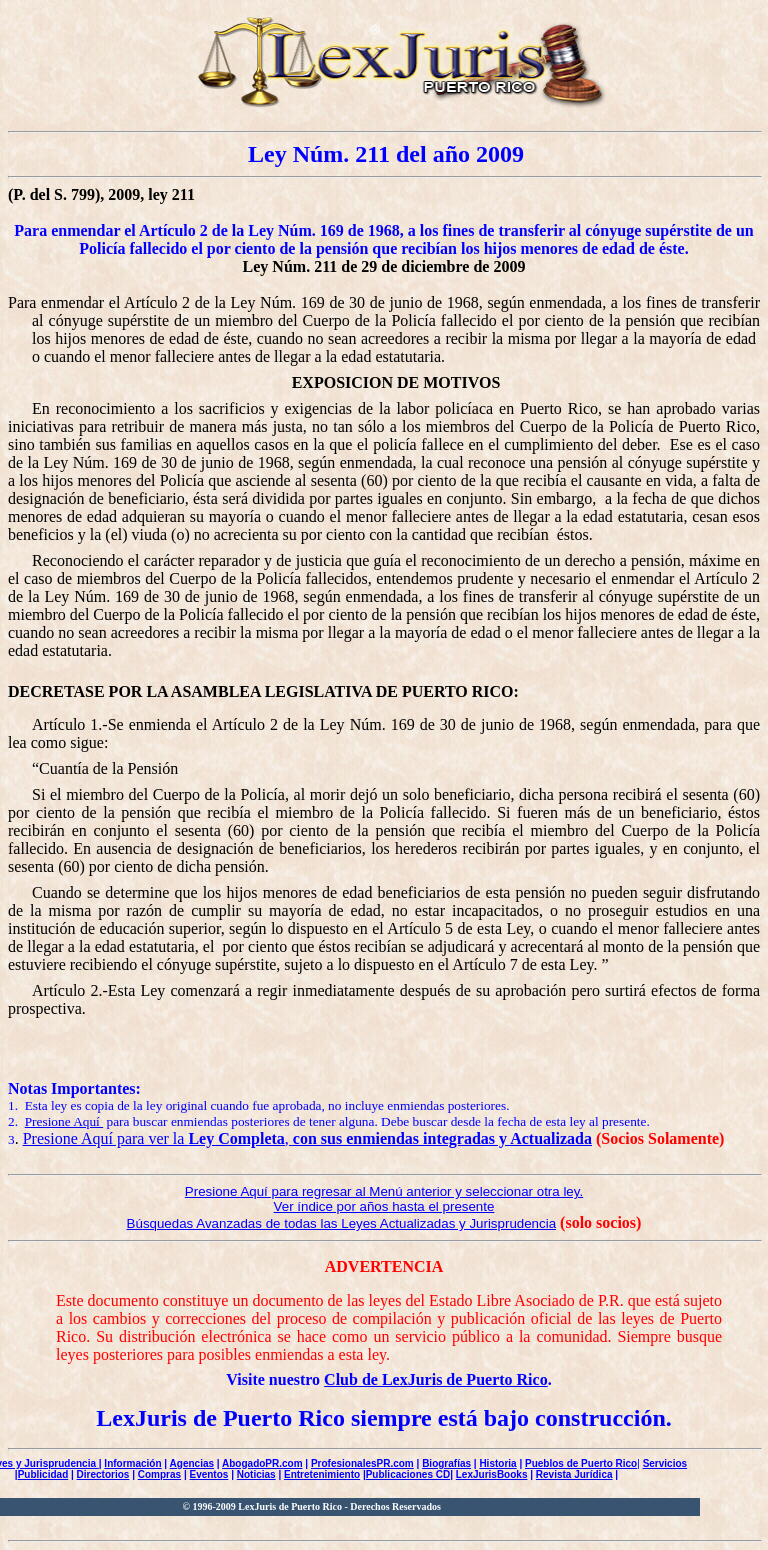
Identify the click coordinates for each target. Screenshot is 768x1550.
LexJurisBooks (492, 1474)
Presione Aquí (64, 1121)
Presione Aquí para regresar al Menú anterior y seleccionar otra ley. (384, 1191)
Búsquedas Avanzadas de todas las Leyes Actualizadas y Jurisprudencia (342, 1223)
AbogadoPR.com (262, 1463)
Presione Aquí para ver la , (307, 1138)
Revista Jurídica (574, 1474)
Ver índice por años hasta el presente (384, 1206)
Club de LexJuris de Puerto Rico (436, 1379)
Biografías (446, 1463)
